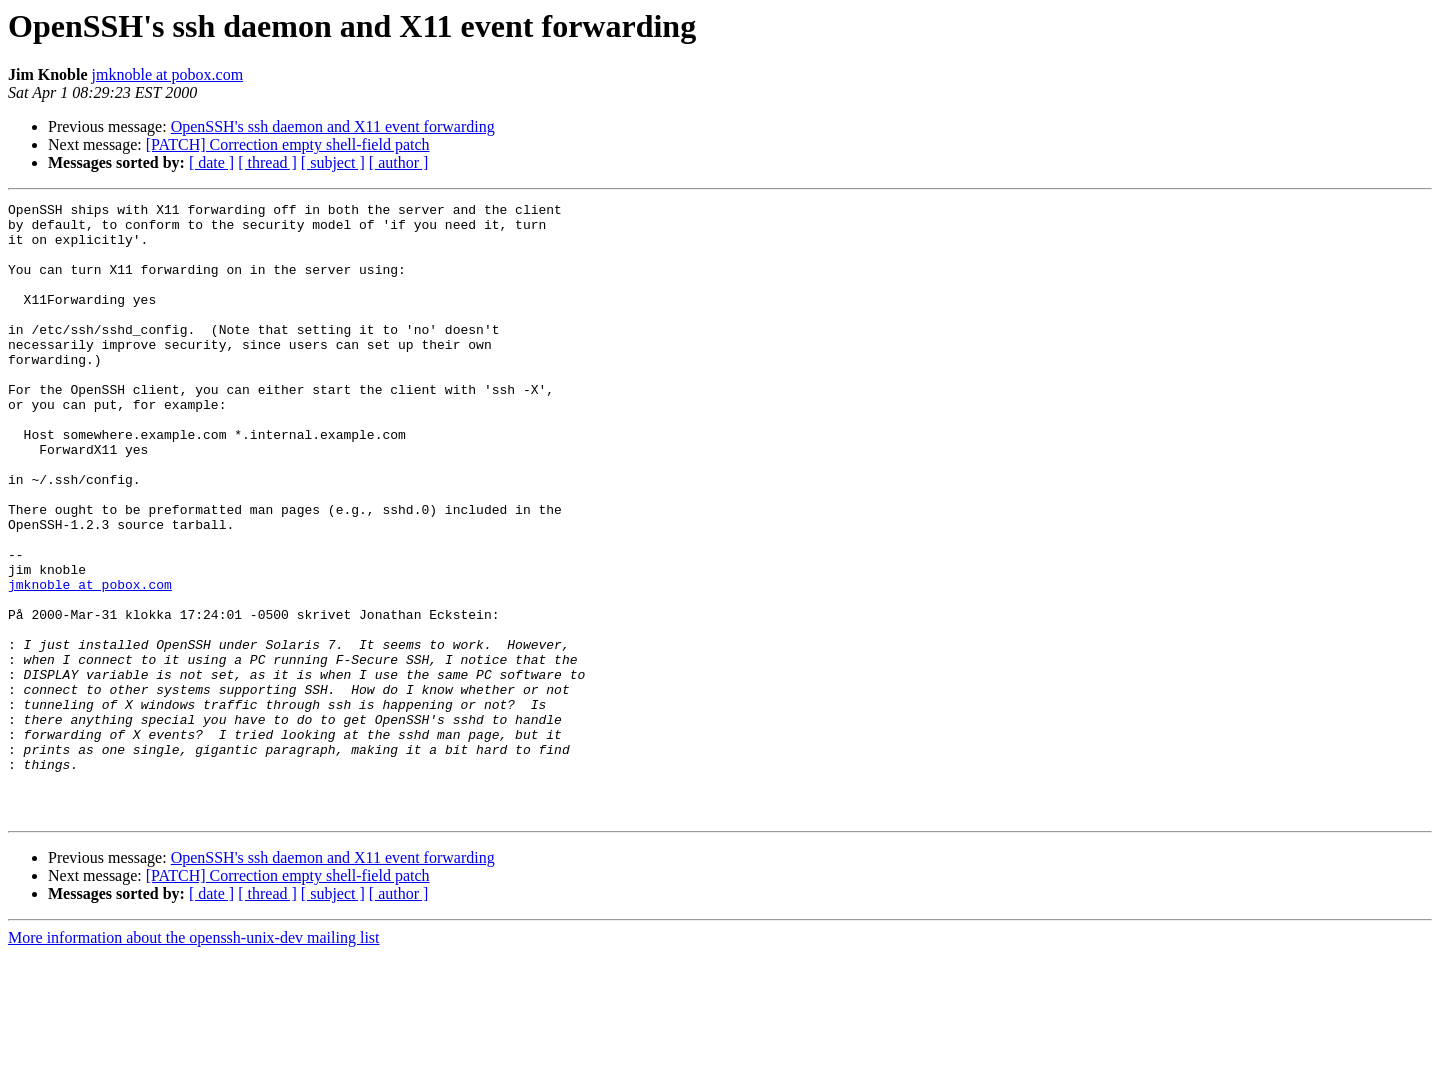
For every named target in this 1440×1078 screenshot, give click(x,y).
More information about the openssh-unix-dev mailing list (194, 1060)
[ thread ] (267, 162)
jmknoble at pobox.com (168, 74)
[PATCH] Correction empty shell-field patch (288, 144)
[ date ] (211, 162)
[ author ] (399, 162)
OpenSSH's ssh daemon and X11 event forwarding (333, 126)
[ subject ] (333, 162)
